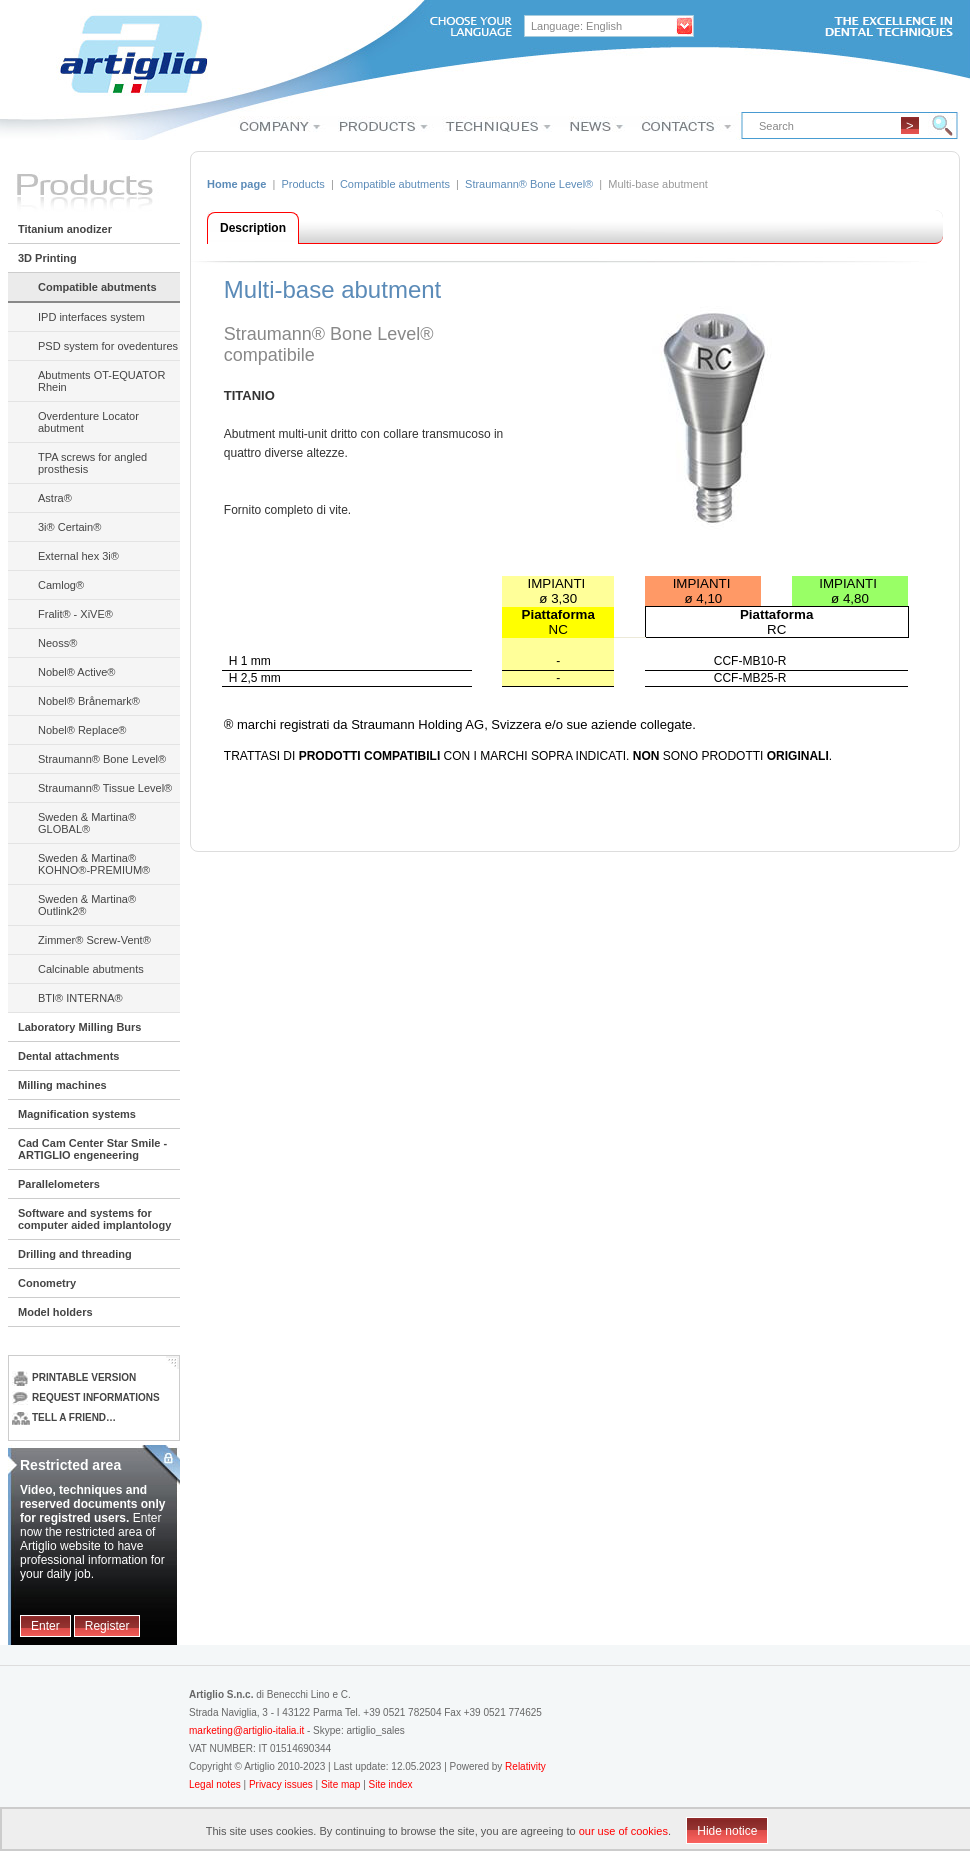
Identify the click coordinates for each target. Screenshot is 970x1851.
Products (302, 184)
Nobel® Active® (76, 672)
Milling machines (62, 1085)
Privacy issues (282, 1784)
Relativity (525, 1766)
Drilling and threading (75, 1254)
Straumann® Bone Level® (102, 759)
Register (107, 1626)
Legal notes (216, 1784)
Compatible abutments (97, 287)
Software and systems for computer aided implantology (94, 1219)
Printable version (74, 1377)
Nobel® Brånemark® (89, 701)
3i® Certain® (69, 527)
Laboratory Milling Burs (79, 1027)
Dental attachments (68, 1056)
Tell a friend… (64, 1417)
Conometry (47, 1283)
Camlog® (61, 585)
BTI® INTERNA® (80, 998)
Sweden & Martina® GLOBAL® (87, 823)
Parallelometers (59, 1184)
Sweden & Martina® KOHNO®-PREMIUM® (94, 864)
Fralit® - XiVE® (75, 614)
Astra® (55, 498)
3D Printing (47, 258)
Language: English (576, 26)
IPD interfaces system (91, 317)
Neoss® (57, 643)
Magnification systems (77, 1114)
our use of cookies (623, 1831)
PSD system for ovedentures (108, 346)
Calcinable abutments (91, 969)
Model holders (55, 1312)
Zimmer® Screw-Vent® (94, 940)
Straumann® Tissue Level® (105, 788)
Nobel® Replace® (82, 730)
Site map (340, 1784)
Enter (45, 1626)
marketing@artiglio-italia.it (246, 1730)
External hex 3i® (78, 556)
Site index (391, 1784)
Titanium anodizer (65, 229)
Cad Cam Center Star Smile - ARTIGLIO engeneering (92, 1149)
